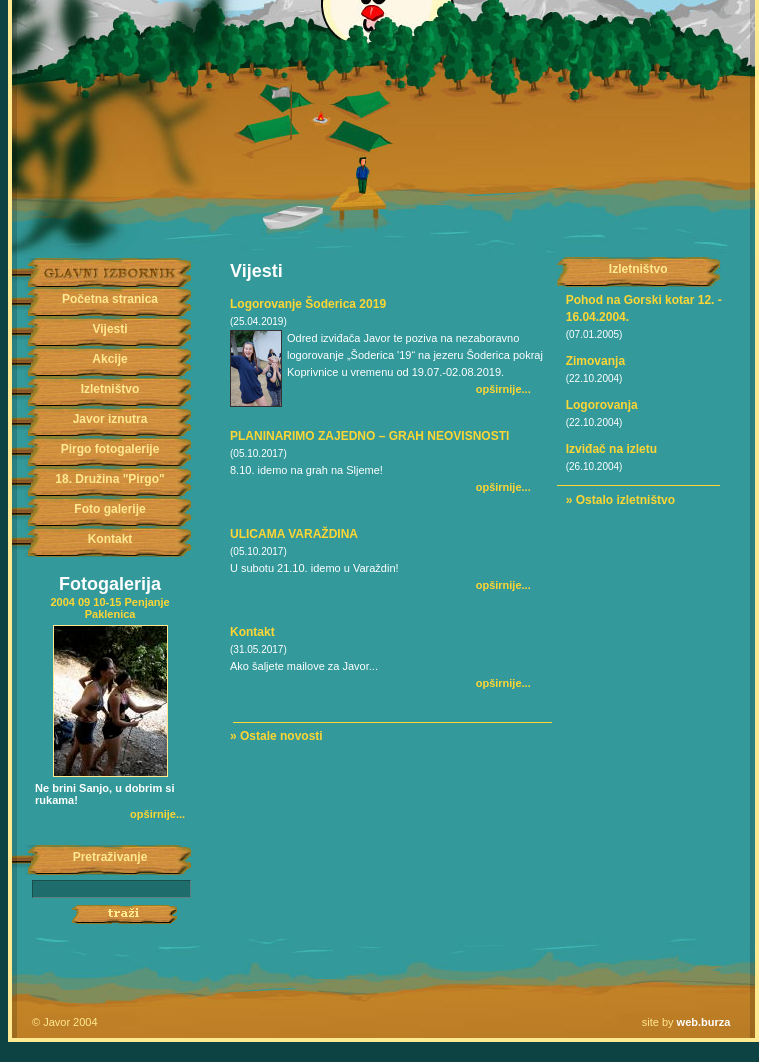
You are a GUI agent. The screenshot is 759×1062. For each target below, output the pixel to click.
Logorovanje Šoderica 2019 (308, 304)
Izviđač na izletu (611, 449)
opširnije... (157, 814)
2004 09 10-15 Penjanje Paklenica (109, 608)
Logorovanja (602, 405)
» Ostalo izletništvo (620, 500)
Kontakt (110, 539)
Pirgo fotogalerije (110, 449)
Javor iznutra (110, 419)
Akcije (109, 359)
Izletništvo (110, 389)
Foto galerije (109, 509)
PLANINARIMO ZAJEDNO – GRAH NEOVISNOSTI (369, 436)
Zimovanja (595, 361)
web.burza (704, 1022)
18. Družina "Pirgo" (109, 479)
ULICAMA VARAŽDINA (294, 534)
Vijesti (109, 329)
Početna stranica (110, 299)
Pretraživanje (110, 857)
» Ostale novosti (276, 736)
